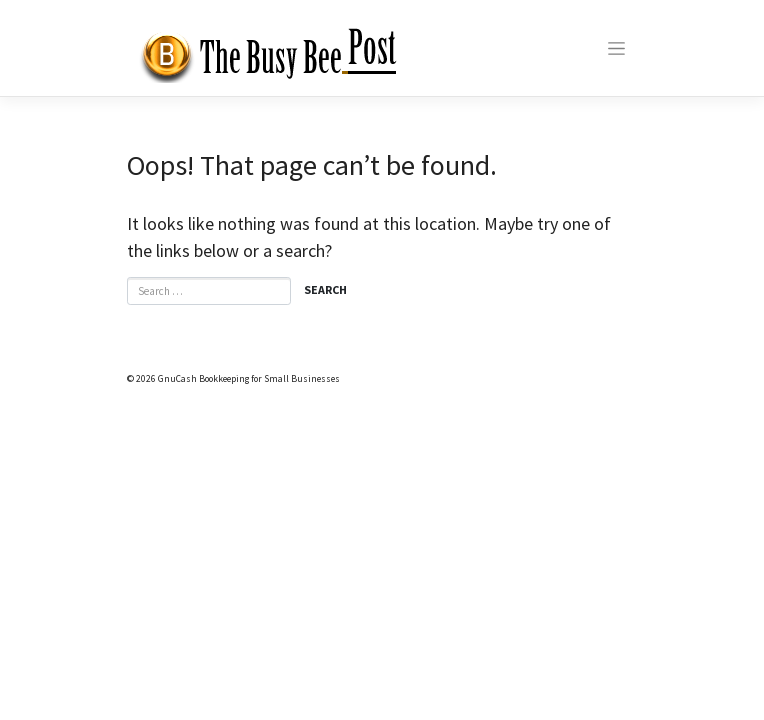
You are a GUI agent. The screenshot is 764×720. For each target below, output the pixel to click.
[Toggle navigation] (617, 48)
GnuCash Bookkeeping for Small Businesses (249, 379)
